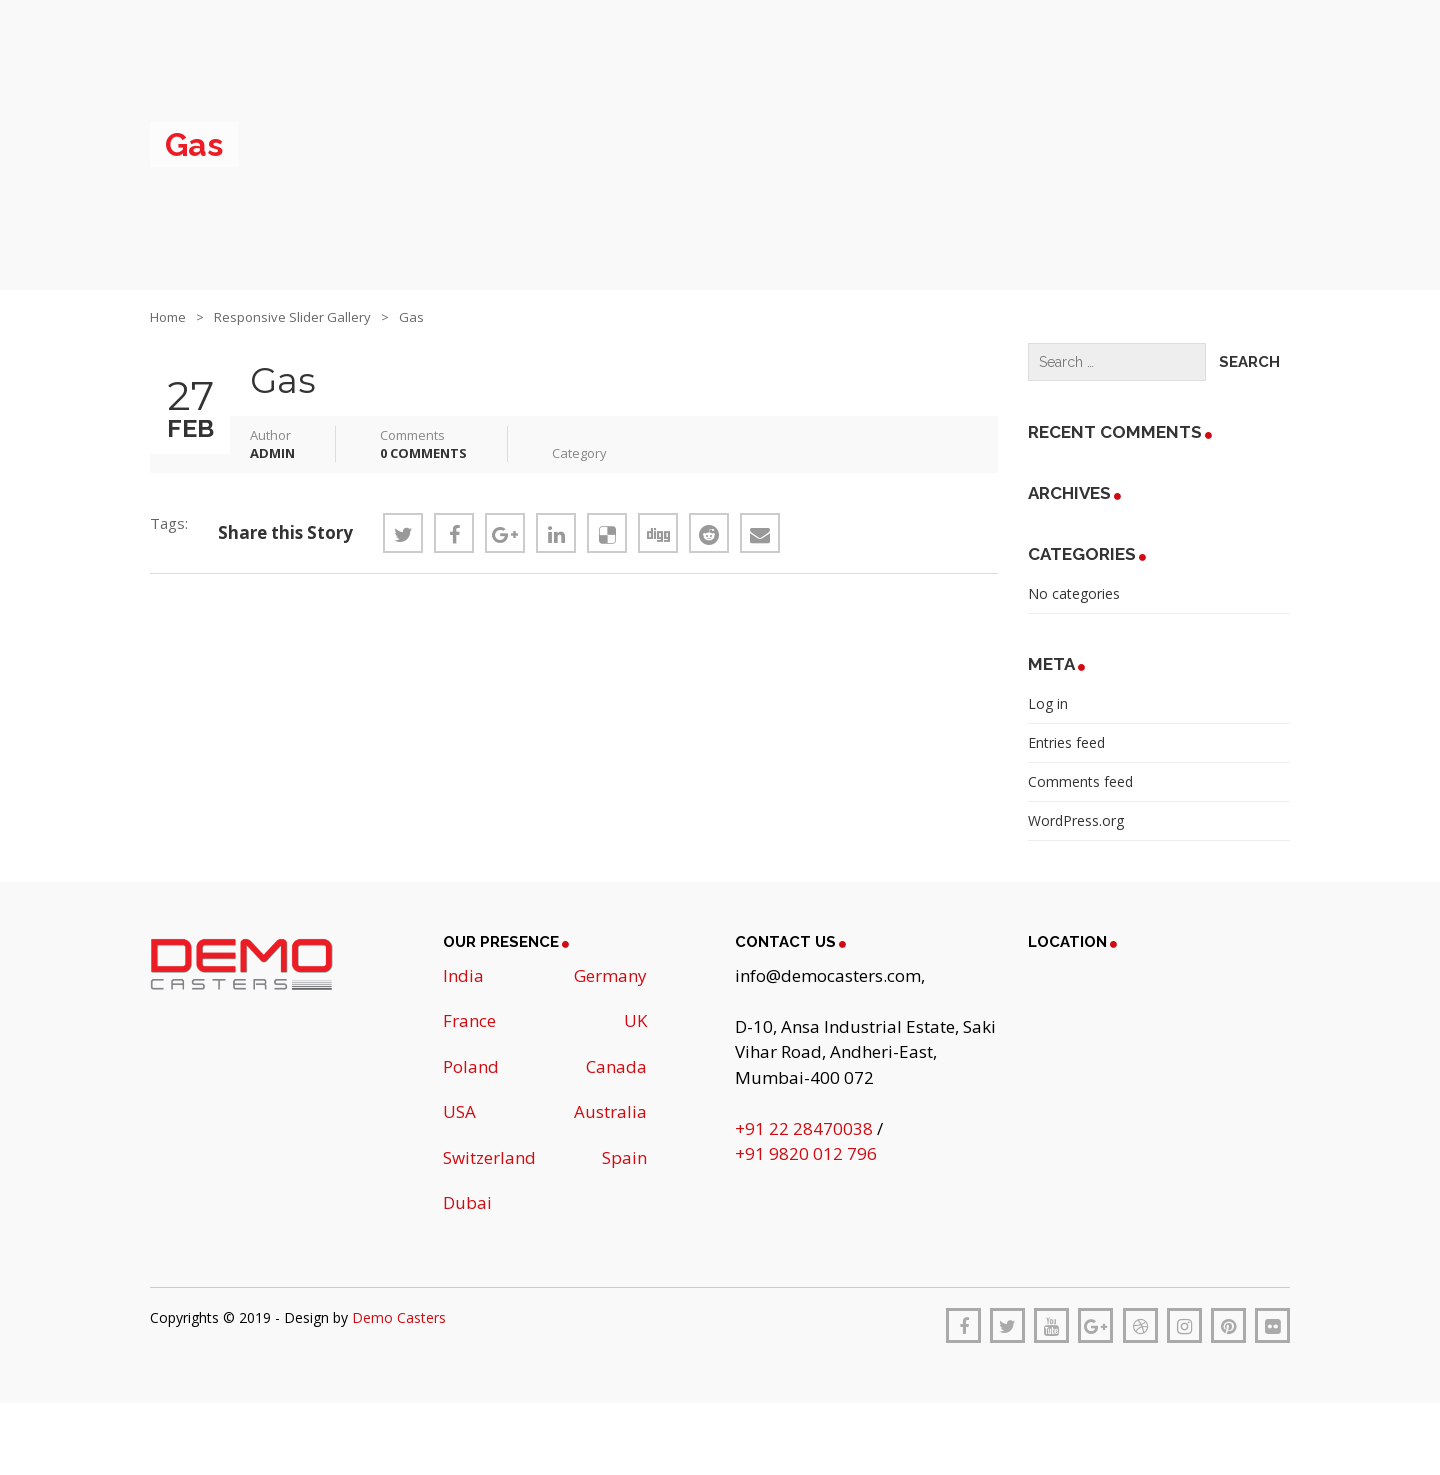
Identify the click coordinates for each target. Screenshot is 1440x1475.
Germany (610, 975)
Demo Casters (399, 1317)
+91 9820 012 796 (806, 1153)
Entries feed (1066, 742)
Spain (624, 1157)
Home (168, 317)
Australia (610, 1111)
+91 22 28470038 (806, 1128)
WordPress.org (1076, 820)
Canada (616, 1066)
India (463, 975)
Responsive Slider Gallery (292, 317)
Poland (471, 1066)
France (469, 1020)
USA (459, 1111)
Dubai (467, 1202)
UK (635, 1020)
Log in (1048, 703)
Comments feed (1080, 781)
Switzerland (489, 1157)
